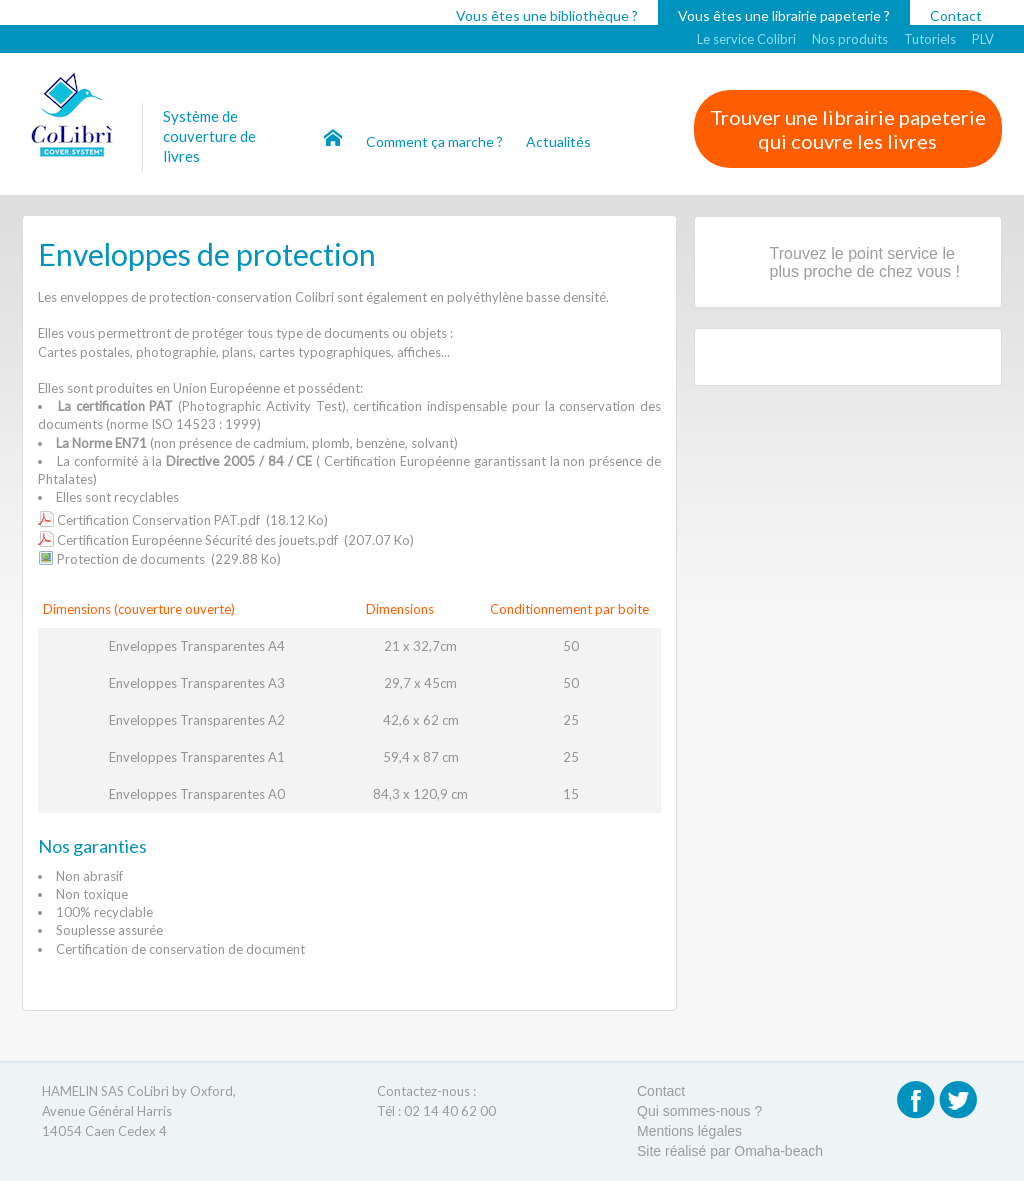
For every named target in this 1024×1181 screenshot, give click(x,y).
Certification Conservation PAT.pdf (158, 520)
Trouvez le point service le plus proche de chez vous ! (865, 262)
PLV (983, 39)
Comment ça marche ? (436, 141)
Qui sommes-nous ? (699, 1111)
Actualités (558, 141)
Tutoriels (930, 39)
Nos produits (850, 39)
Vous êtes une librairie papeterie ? (784, 15)
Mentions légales (689, 1131)
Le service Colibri (746, 39)
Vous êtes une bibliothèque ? (547, 15)
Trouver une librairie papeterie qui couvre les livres (848, 129)
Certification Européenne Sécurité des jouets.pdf (197, 540)
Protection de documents (131, 559)
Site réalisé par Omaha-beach (730, 1151)
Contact (956, 15)
